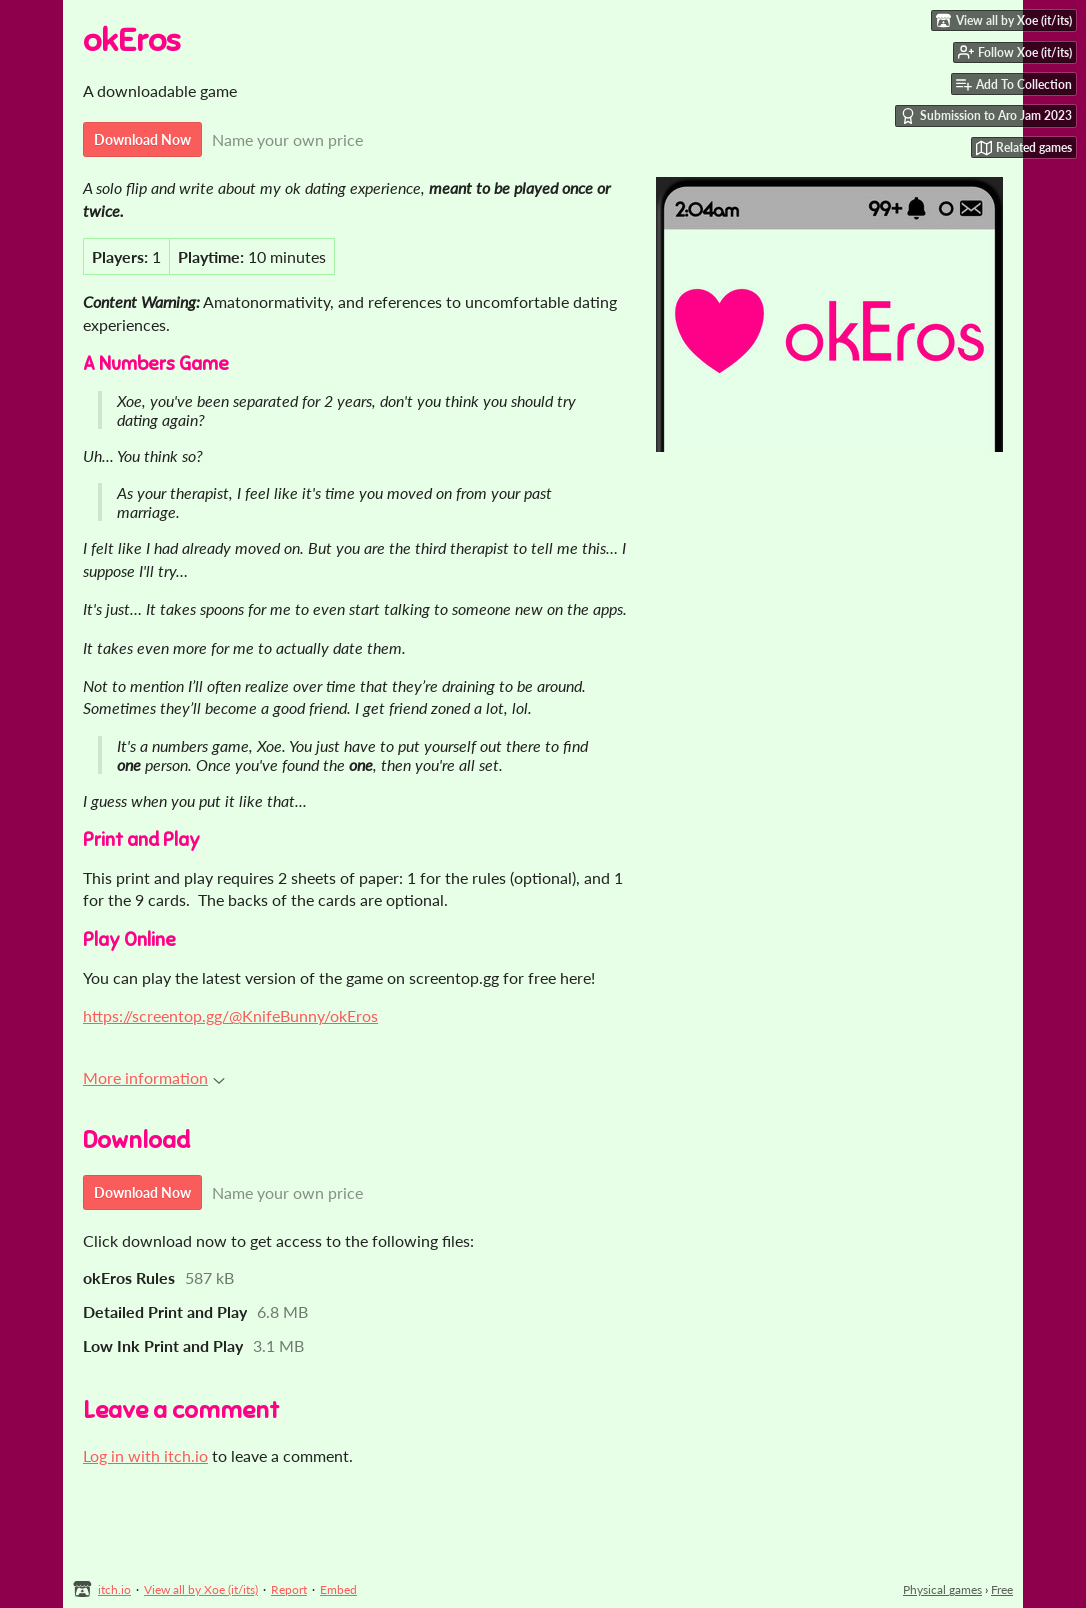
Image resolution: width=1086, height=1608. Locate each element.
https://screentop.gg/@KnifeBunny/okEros (230, 1015)
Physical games (942, 1589)
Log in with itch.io (145, 1455)
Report (289, 1589)
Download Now (142, 139)
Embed (338, 1589)
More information (154, 1077)
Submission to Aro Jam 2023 (986, 116)
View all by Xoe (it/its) (201, 1589)
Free (1002, 1589)
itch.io (114, 1589)
